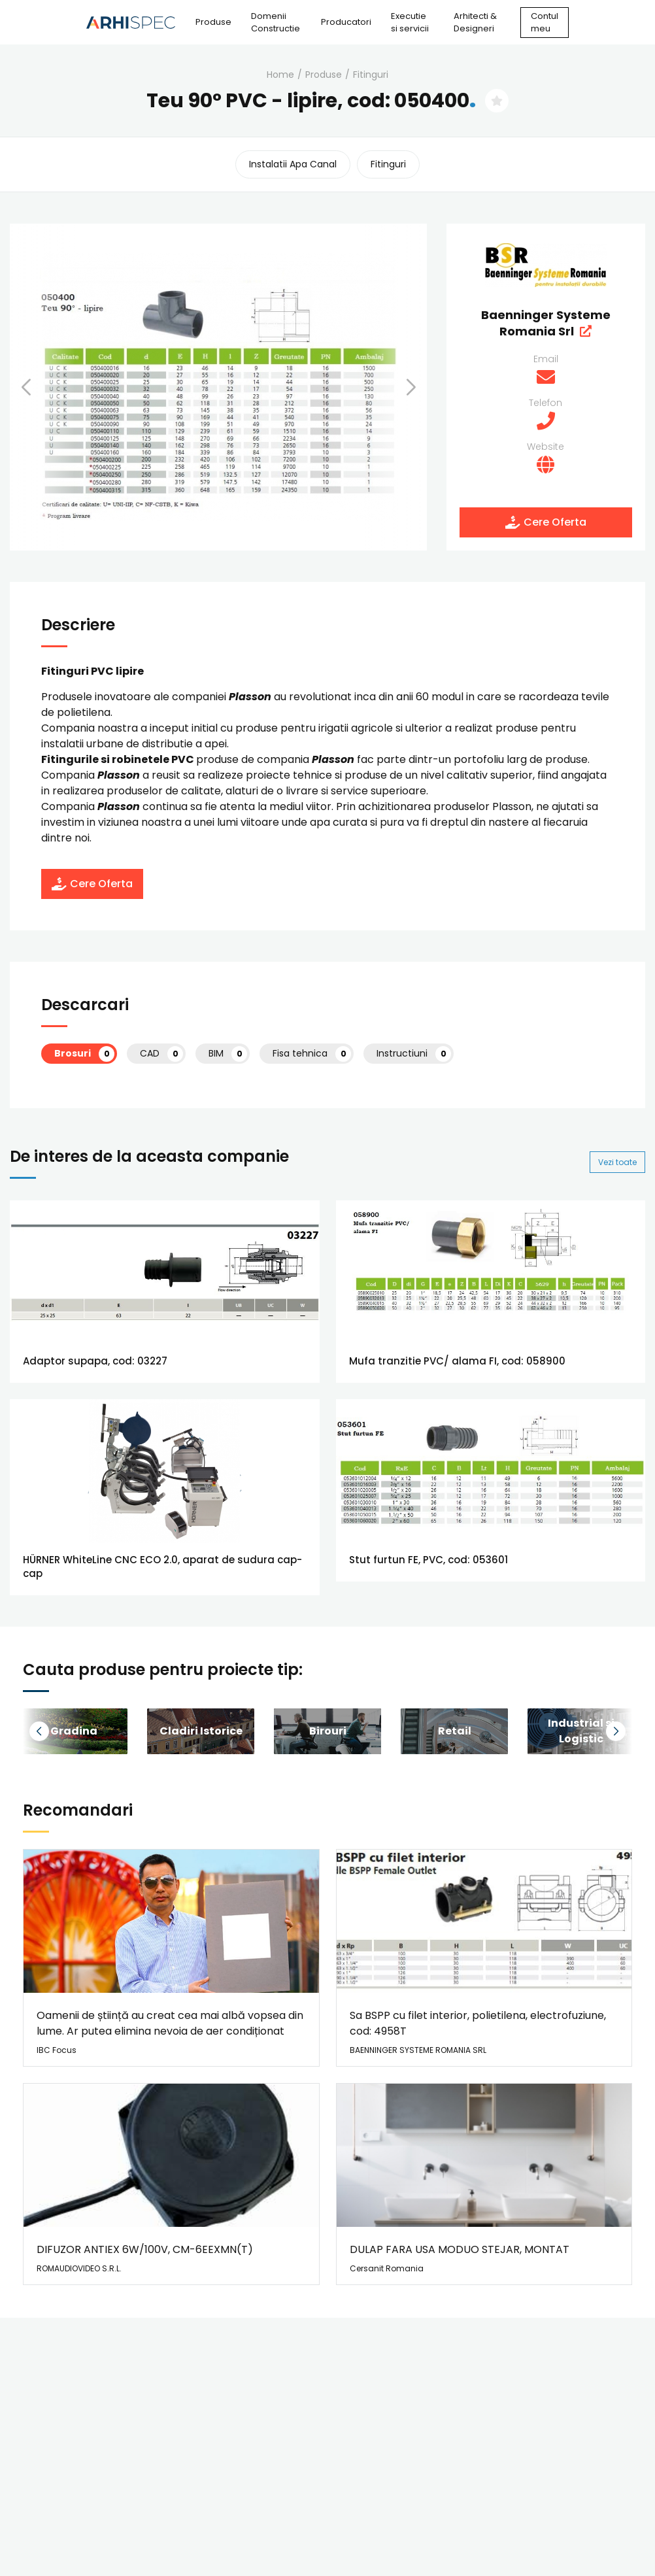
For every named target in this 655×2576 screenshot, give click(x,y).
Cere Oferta (545, 522)
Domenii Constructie (275, 22)
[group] (200, 1731)
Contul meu (544, 22)
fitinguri (370, 74)
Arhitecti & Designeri (475, 22)
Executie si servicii (410, 22)
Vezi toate (617, 1162)
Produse (213, 22)
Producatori (346, 22)
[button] (42, 387)
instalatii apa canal (293, 164)
